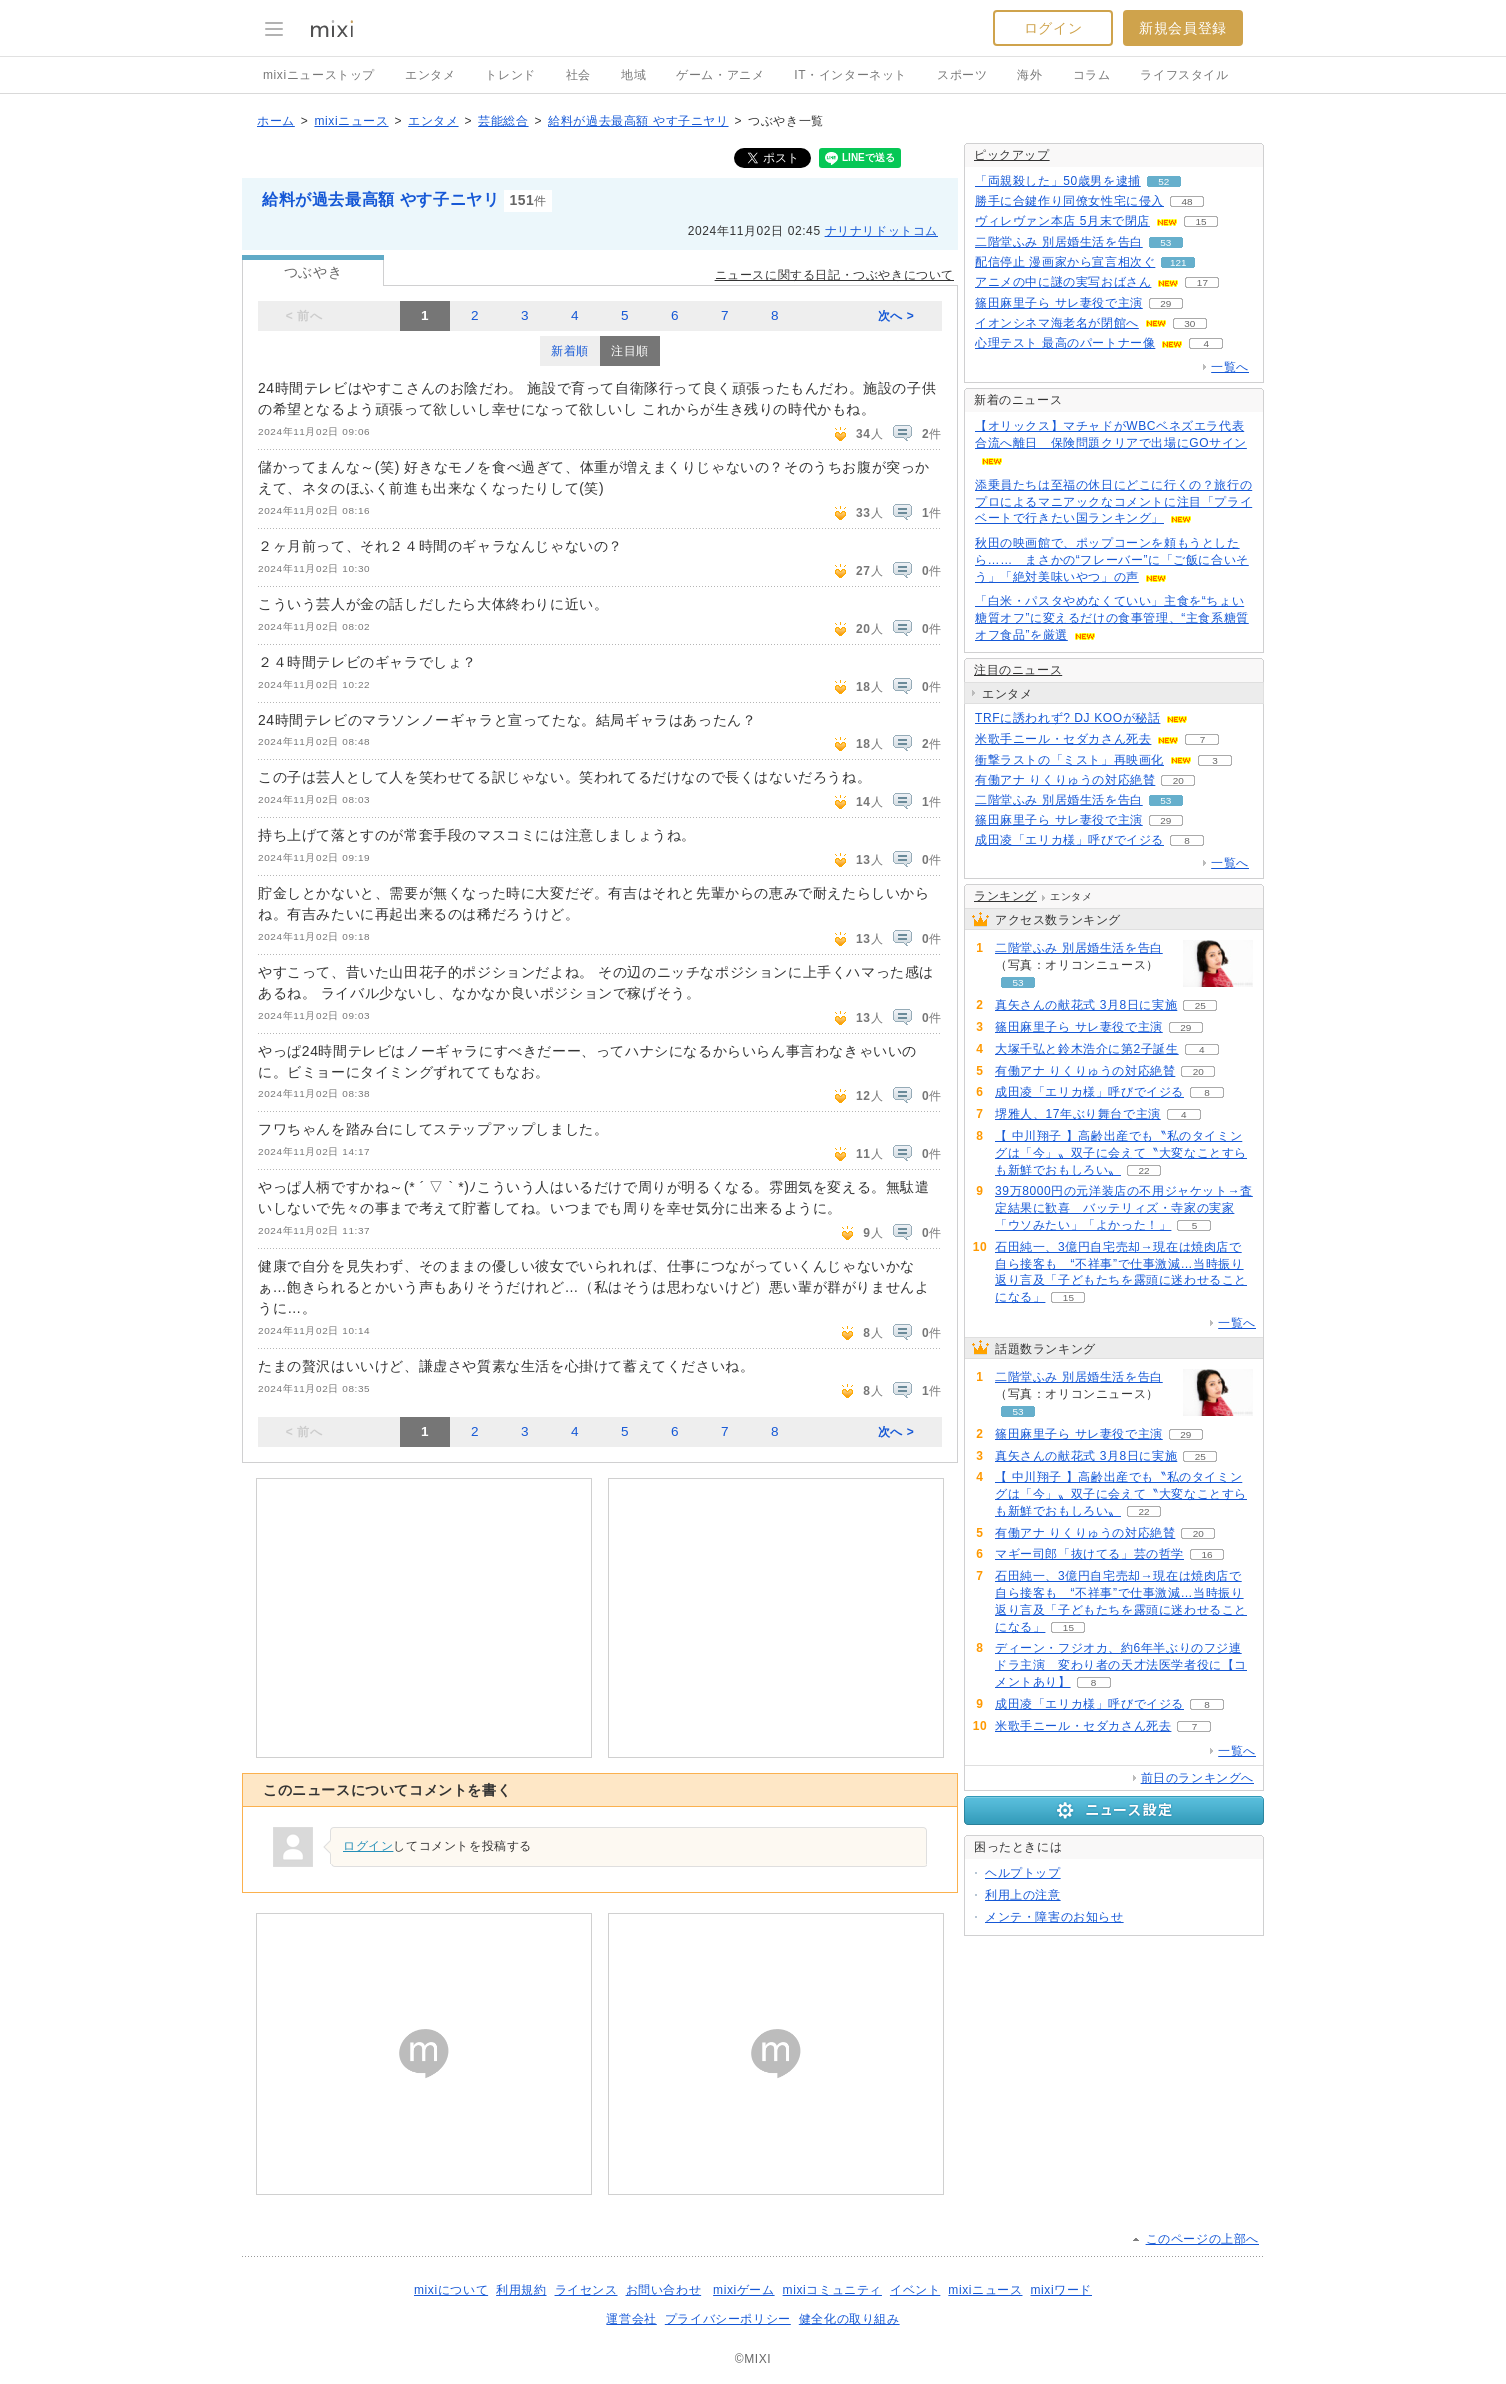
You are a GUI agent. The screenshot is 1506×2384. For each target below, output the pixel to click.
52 (1163, 181)
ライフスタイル (1184, 75)
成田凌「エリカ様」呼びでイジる (1069, 840)
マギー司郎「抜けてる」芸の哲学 (1089, 1554)
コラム (1092, 75)
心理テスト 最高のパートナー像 (1065, 343)
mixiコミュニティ (832, 2290)
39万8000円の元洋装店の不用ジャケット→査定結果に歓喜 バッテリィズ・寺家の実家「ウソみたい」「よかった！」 (1124, 1208)
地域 (633, 75)
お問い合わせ (664, 2290)
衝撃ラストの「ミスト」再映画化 (1069, 760)
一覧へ (1230, 367)
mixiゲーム (744, 2290)
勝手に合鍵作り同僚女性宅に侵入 (1069, 201)
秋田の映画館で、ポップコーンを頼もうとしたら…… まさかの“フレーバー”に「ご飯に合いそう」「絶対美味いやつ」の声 (1112, 560)
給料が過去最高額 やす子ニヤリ (638, 121)
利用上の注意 (1023, 1895)
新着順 (570, 351)
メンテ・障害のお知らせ (1054, 1917)
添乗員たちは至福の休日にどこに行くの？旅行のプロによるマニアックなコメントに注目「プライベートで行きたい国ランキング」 (1113, 502)
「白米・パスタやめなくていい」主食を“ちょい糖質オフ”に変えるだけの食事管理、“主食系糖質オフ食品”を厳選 (1112, 618)
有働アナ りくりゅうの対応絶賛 (1065, 780)
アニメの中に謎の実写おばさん (1063, 282)
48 (1186, 201)
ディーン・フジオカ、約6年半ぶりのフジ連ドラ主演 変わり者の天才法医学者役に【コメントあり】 (1121, 1665)
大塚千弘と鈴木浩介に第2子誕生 (1087, 1049)
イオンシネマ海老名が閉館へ (1057, 323)
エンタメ (430, 75)
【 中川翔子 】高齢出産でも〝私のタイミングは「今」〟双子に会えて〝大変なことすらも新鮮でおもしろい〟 (1121, 1153)
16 (1206, 1554)
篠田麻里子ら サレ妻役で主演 (1059, 303)
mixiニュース (351, 121)
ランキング (1005, 896)
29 (1165, 303)
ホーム (276, 121)
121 (1178, 262)
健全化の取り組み (849, 2319)
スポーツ (962, 75)
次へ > (896, 316)
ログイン (1053, 28)
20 (1178, 780)
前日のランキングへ (1197, 1778)
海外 (1029, 75)
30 (1189, 323)
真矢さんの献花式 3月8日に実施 (1086, 1005)
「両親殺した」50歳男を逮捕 (1058, 181)
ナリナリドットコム (881, 231)
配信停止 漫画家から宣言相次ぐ (1065, 262)
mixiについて (451, 2290)
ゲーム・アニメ (720, 75)
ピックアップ (1012, 155)
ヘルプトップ (1023, 1873)
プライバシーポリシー (728, 2319)
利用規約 (521, 2290)
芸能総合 (503, 121)
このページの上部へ (1202, 2239)
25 (1200, 1005)
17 (1202, 282)
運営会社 (631, 2319)
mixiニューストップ (319, 75)
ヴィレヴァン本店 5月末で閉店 (1062, 221)
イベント (915, 2290)
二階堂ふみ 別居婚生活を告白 (1059, 242)
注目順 (630, 351)
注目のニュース (1018, 670)
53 (1165, 242)
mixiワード (1061, 2290)
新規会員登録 (1183, 28)
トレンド (510, 75)
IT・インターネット (850, 75)
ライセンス (586, 2290)
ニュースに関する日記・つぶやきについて (834, 275)
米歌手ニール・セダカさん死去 (1063, 739)
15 (1200, 221)
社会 (578, 75)
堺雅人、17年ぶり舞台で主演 (1078, 1114)
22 (1143, 1170)
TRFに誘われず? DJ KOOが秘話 (1067, 718)
